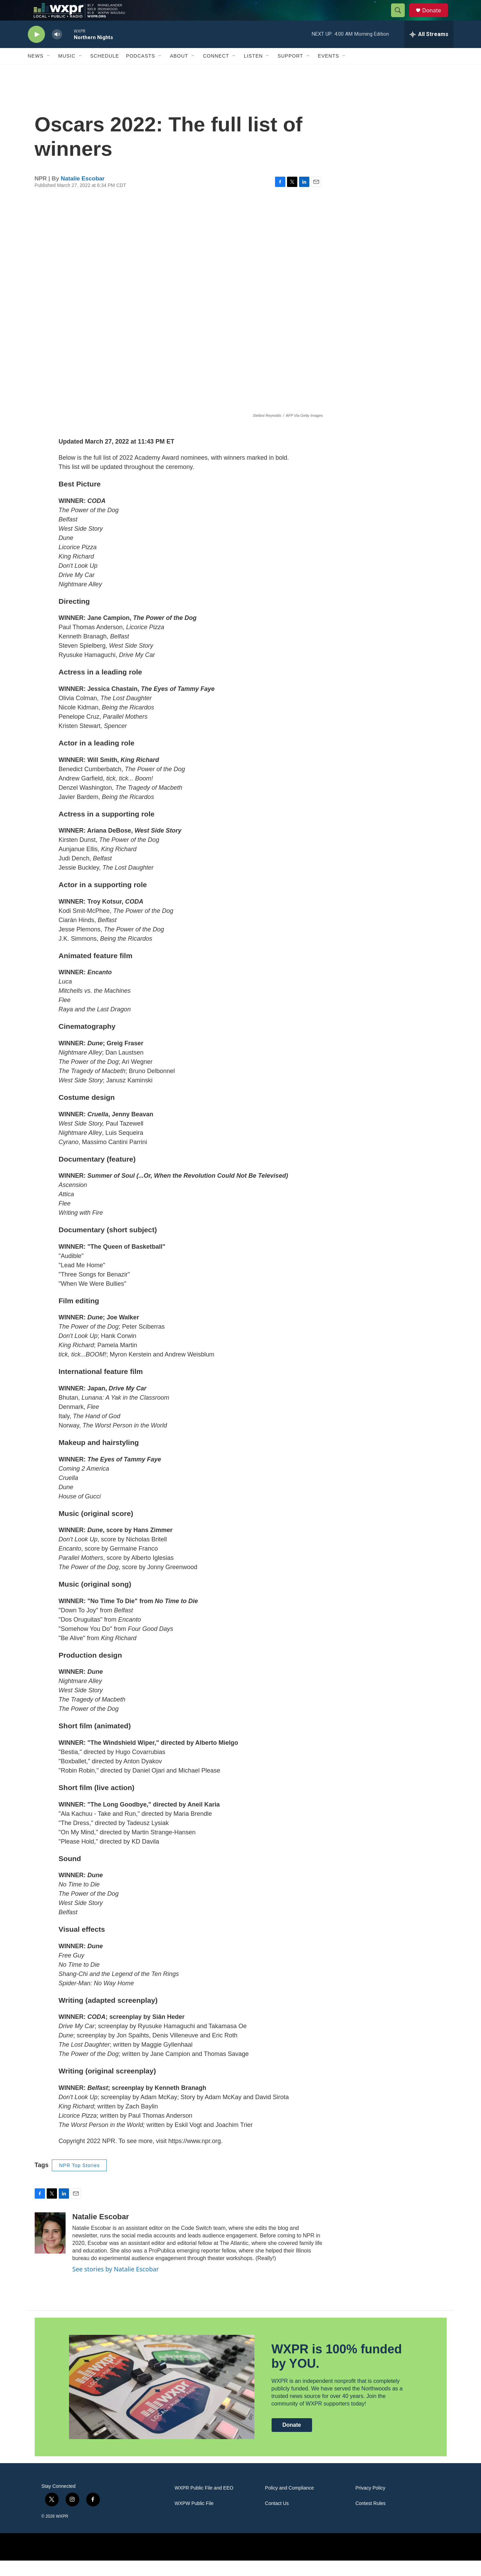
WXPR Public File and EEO (204, 2503)
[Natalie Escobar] (50, 2248)
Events (328, 71)
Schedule (104, 71)
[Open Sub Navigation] (48, 71)
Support (290, 71)
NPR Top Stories (79, 2181)
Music (67, 71)
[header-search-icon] (401, 18)
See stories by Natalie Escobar (115, 2284)
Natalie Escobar (83, 194)
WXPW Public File (194, 2518)
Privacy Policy (370, 2503)
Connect (216, 71)
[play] (36, 50)
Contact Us (277, 2518)
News (36, 71)
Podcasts (140, 71)
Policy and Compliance (289, 2503)
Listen (253, 71)
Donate (436, 18)
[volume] (57, 50)
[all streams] (429, 49)
